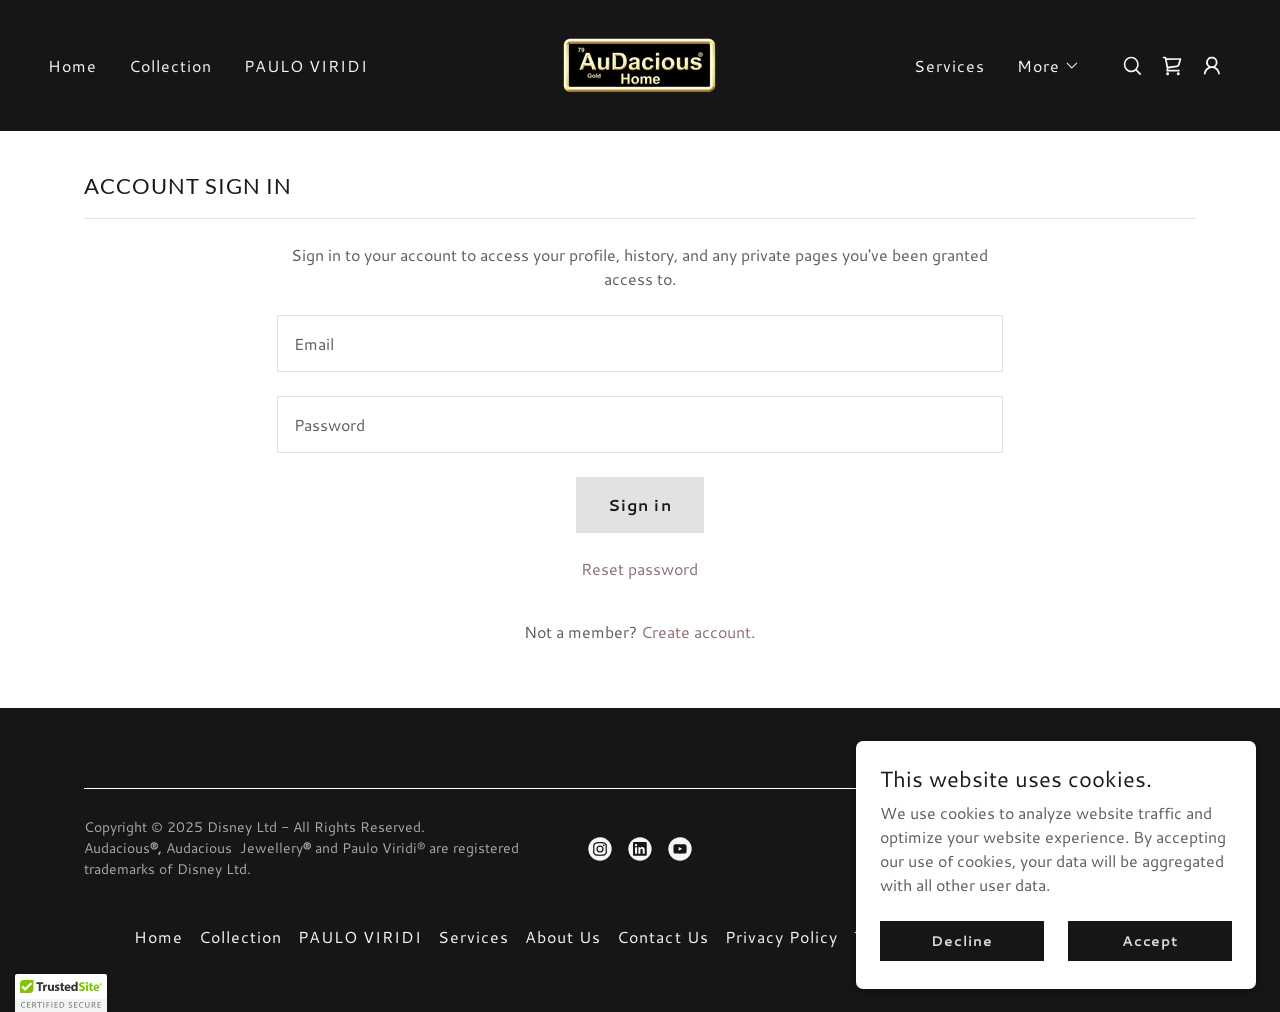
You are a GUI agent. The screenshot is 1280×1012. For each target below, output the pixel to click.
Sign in (639, 504)
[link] (639, 62)
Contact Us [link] (662, 936)
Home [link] (72, 65)
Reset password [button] (639, 568)
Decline (961, 940)
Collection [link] (170, 65)
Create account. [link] (698, 631)
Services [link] (949, 65)
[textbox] (639, 343)
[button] (1048, 66)
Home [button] (158, 936)
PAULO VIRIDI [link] (306, 65)
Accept (1150, 940)
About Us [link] (563, 936)
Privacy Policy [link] (781, 936)
